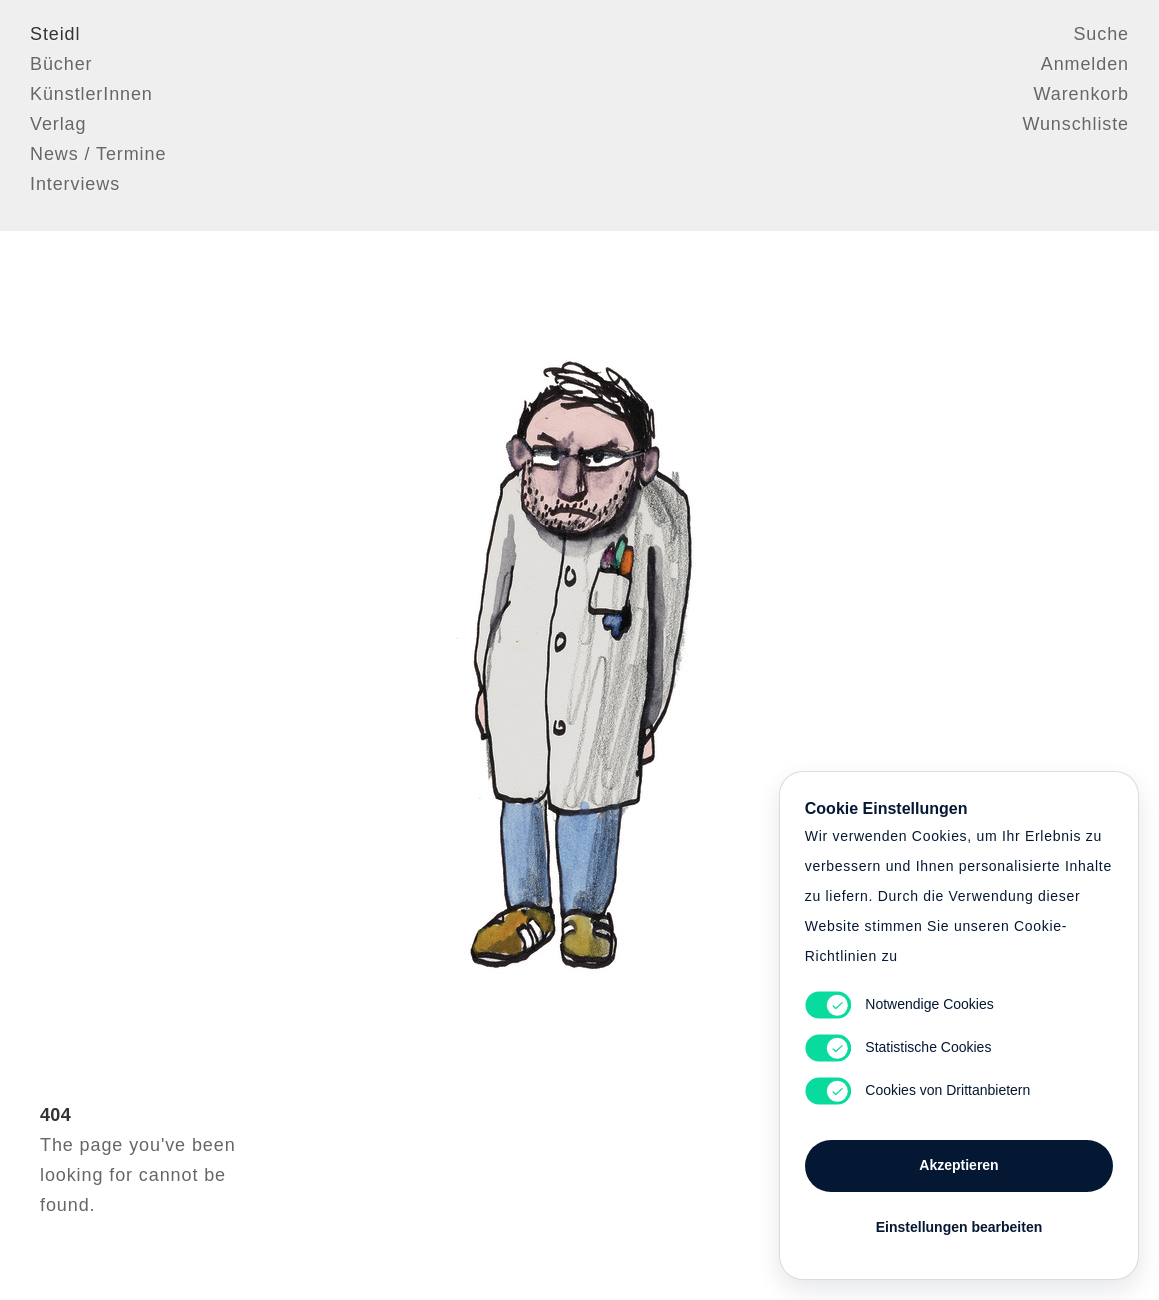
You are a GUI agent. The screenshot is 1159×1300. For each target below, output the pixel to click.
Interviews (75, 185)
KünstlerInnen (91, 95)
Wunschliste (1075, 125)
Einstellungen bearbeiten (959, 1222)
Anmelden (1085, 65)
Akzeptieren (958, 1160)
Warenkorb (1081, 95)
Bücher (61, 65)
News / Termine (98, 155)
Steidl (55, 35)
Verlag (58, 125)
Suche (1101, 35)
